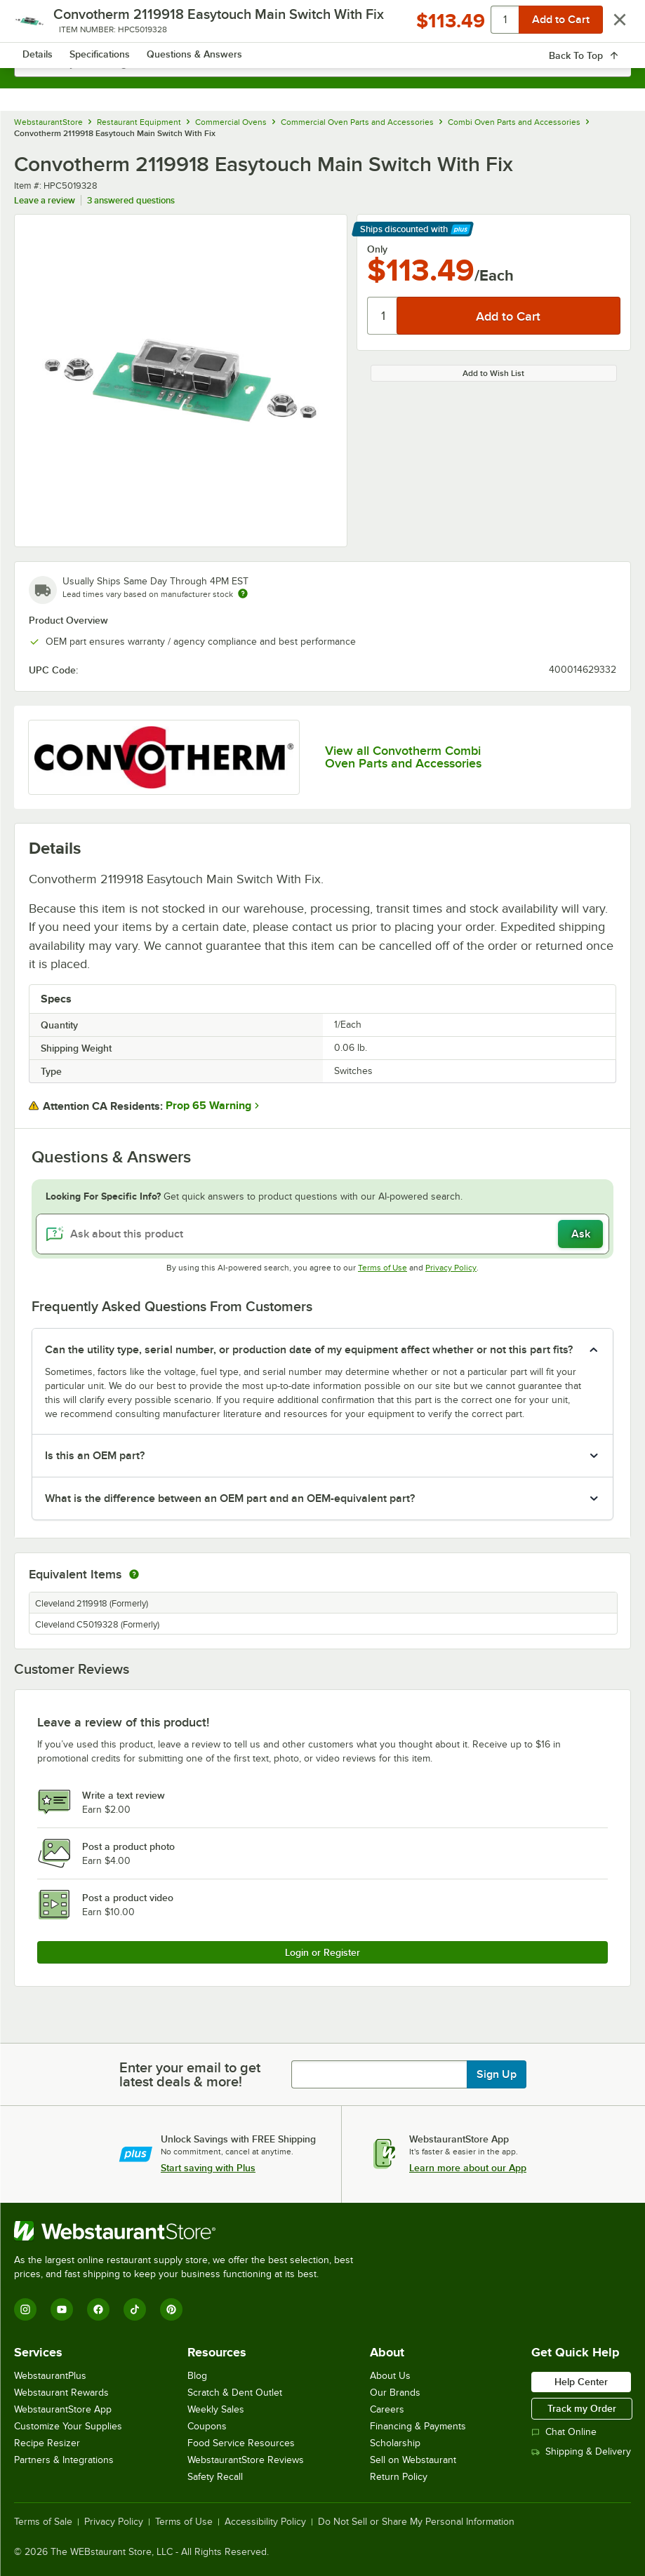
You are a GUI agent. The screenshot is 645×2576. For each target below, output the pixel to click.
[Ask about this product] (322, 1234)
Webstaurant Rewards (61, 2392)
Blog (197, 2375)
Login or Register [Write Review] (322, 1952)
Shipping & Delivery (581, 2451)
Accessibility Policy (265, 2522)
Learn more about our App (467, 2167)
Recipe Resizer (47, 2443)
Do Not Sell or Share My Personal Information (416, 2522)
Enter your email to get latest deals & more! (189, 2074)
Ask (580, 1234)
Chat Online (564, 2432)
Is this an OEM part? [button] (95, 1455)
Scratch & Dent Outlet (234, 2392)
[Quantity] (383, 316)
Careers (387, 2409)
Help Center (581, 2381)
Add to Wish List (493, 373)
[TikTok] (135, 2309)
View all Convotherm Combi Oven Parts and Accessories (403, 757)
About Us (390, 2375)
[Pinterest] (171, 2309)
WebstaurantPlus (50, 2375)
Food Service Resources (241, 2443)
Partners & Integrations (64, 2460)
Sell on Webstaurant (413, 2460)
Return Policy (398, 2476)
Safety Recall (215, 2476)
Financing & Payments (418, 2426)
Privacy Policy (451, 1268)
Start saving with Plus (208, 2167)
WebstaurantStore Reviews (245, 2460)
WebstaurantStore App (63, 2409)
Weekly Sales (215, 2409)
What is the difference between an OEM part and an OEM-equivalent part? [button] (230, 1498)
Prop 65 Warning (208, 1105)
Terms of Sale (43, 2522)
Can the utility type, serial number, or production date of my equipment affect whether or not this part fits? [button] (309, 1349)
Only (377, 249)
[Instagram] (25, 2309)
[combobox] (322, 63)
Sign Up (497, 2074)
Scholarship (395, 2443)
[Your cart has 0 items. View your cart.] (609, 25)
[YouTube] (62, 2309)
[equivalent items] (134, 1574)
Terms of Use (382, 1268)
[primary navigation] (44, 25)
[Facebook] (98, 2309)
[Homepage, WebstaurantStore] (322, 25)
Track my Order (581, 2408)
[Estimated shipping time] (243, 593)
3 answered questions (131, 200)
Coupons (207, 2426)
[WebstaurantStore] (189, 2231)
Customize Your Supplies (68, 2426)
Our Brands (395, 2392)
